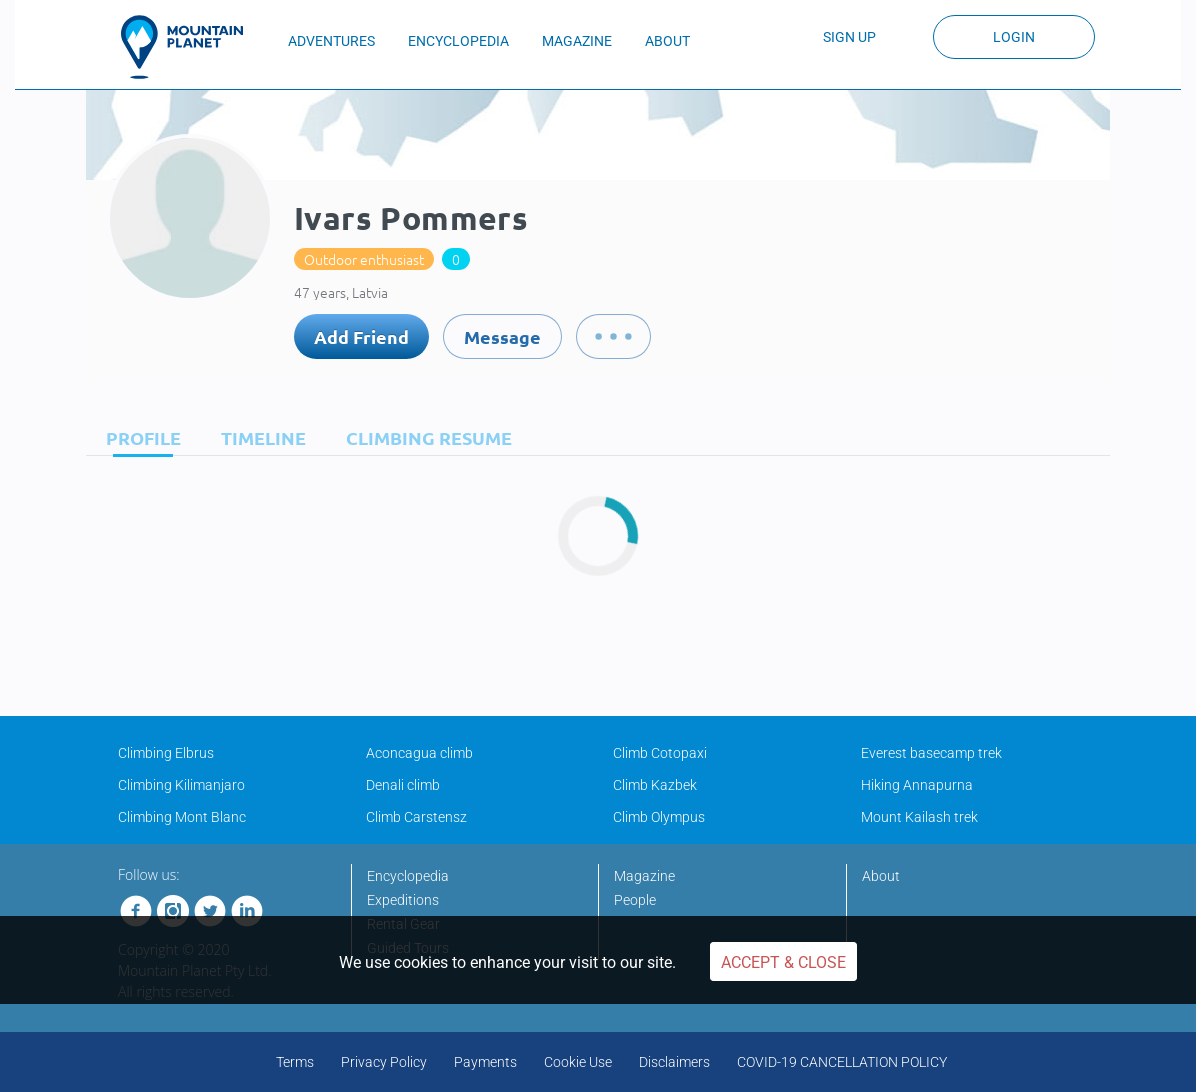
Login (1014, 37)
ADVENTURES (331, 41)
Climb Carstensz (416, 817)
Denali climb (403, 785)
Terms (295, 1062)
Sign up (849, 37)
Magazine (644, 876)
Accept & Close (783, 962)
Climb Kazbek (655, 785)
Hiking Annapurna (917, 785)
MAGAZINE (577, 41)
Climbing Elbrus (166, 753)
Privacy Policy (384, 1062)
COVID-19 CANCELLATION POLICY (842, 1062)
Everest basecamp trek (931, 753)
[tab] (138, 437)
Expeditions (403, 900)
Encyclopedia (408, 876)
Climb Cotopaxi (660, 753)
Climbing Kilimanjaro (181, 785)
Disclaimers (674, 1062)
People (635, 900)
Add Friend (361, 336)
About (881, 876)
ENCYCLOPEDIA (458, 41)
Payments (485, 1062)
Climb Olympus (659, 817)
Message (502, 336)
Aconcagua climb (419, 753)
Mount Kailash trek (919, 817)
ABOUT (667, 41)
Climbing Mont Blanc (182, 817)
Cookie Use (578, 1062)
